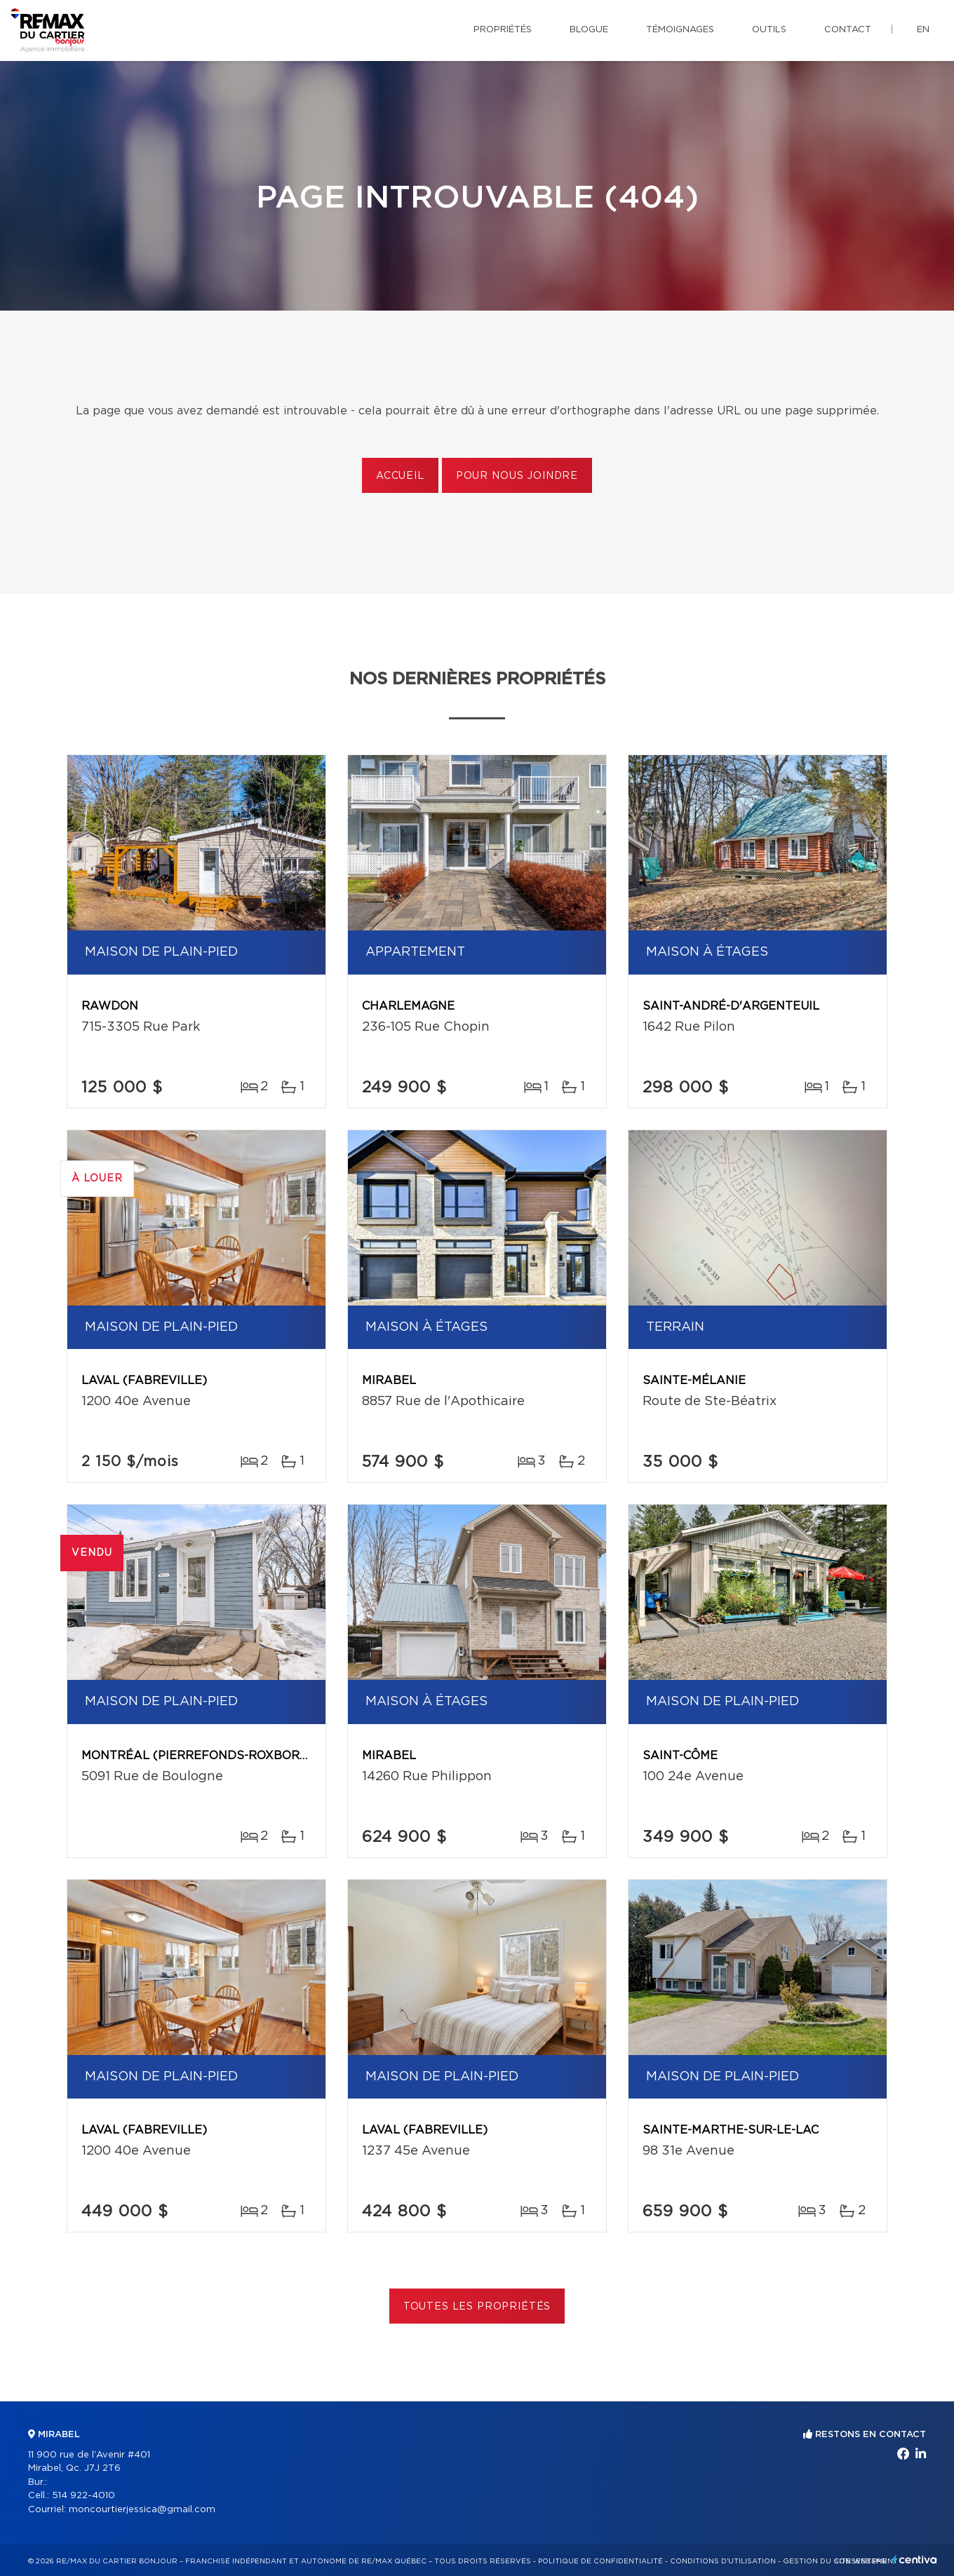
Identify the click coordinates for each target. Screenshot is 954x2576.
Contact (847, 29)
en (923, 29)
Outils (769, 29)
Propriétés (502, 29)
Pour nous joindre (517, 476)
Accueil (400, 476)
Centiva (914, 2559)
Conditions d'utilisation (723, 2561)
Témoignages (680, 29)
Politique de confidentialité (600, 2561)
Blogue (589, 29)
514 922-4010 (83, 2495)
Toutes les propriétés (477, 2307)
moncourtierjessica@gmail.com (142, 2509)
